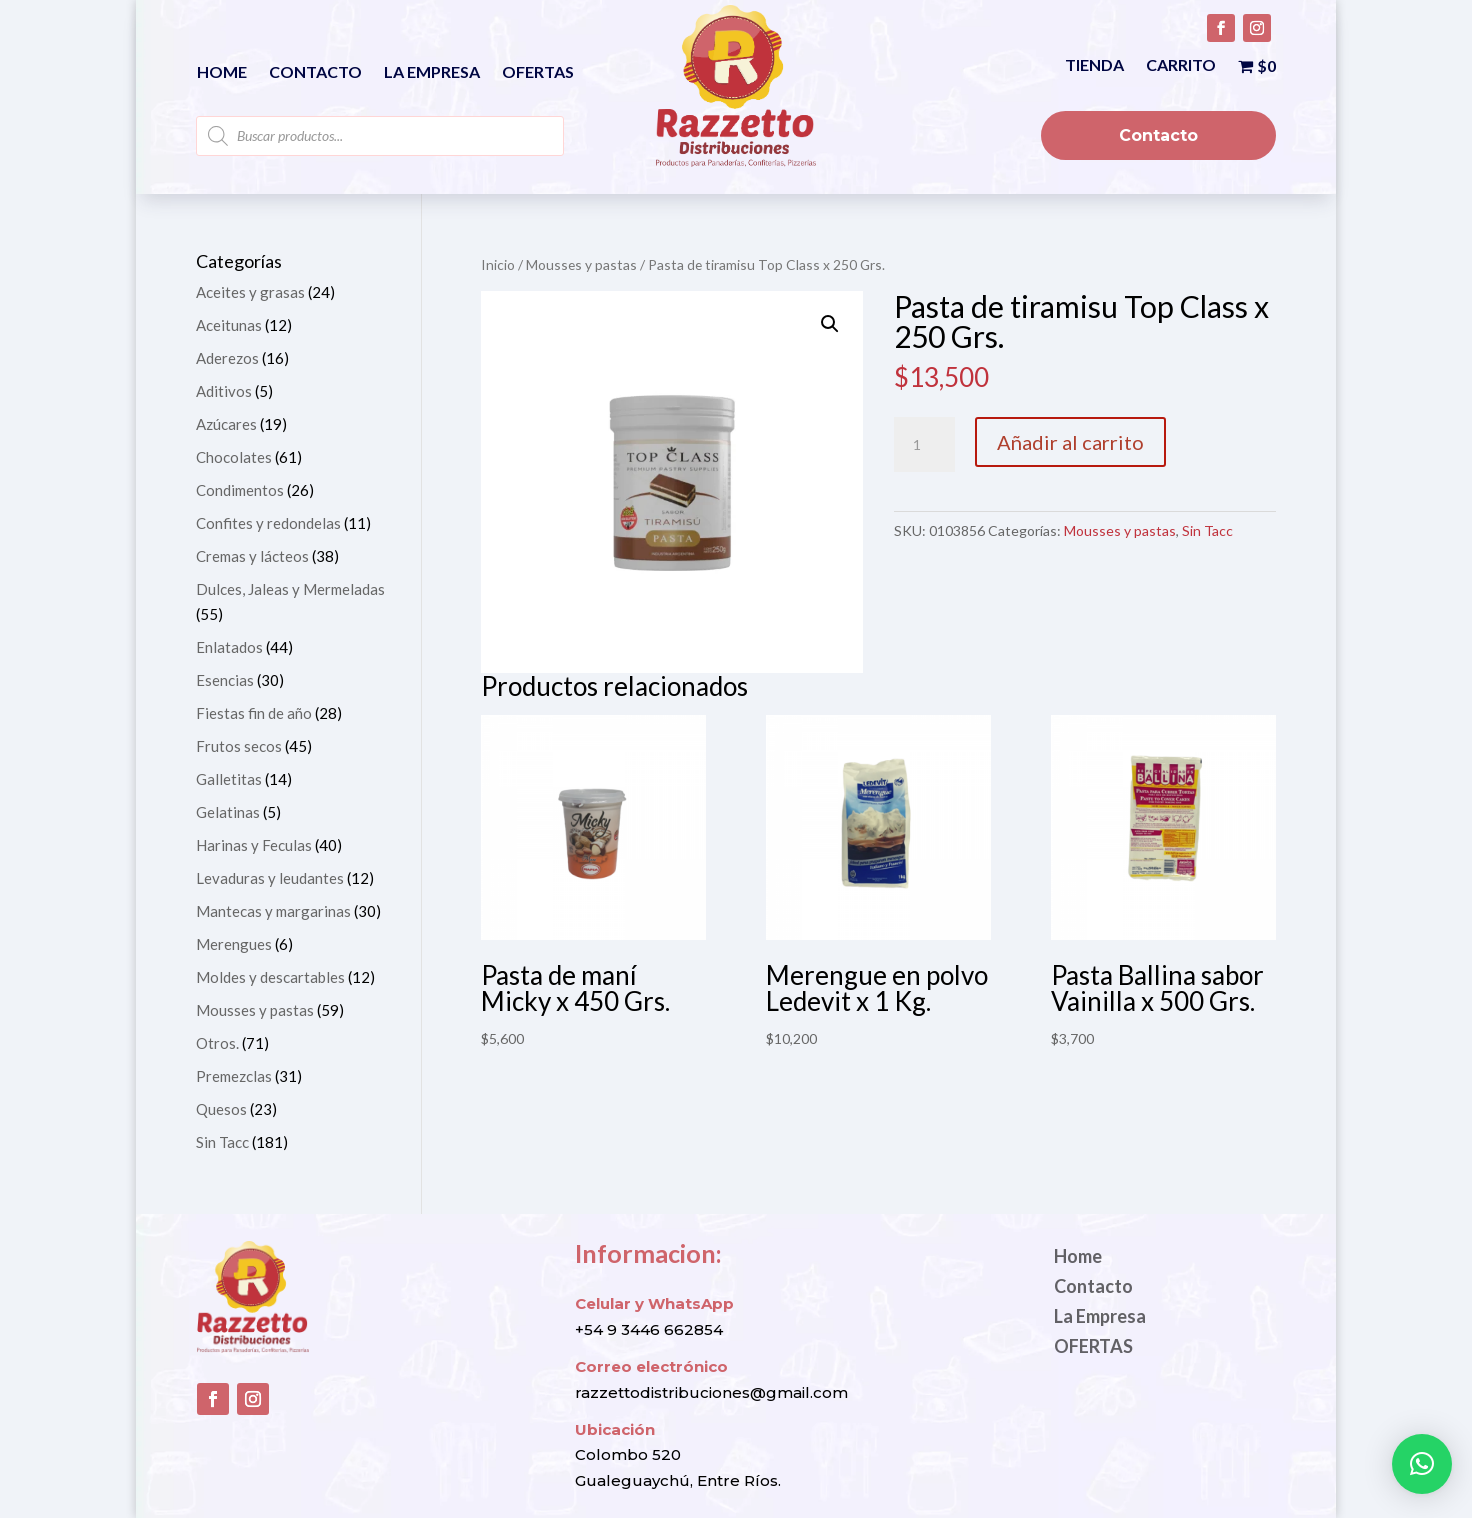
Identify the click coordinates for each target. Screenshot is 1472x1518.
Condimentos (240, 490)
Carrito (1181, 66)
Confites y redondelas (268, 523)
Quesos (221, 1109)
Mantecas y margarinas (273, 911)
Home (222, 73)
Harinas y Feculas (254, 845)
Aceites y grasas (250, 292)
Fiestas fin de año (254, 713)
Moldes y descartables (270, 977)
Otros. (217, 1043)
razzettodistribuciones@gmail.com (711, 1392)
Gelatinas (228, 812)
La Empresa (432, 73)
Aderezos (227, 358)
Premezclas (234, 1076)
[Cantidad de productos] (924, 445)
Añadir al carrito (1070, 442)
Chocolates (234, 457)
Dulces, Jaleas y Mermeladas (290, 589)
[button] (830, 324)
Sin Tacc (1207, 530)
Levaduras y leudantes (270, 878)
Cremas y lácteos (252, 556)
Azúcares (226, 424)
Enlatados (229, 647)
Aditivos (224, 391)
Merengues (234, 944)
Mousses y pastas (581, 264)
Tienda (1094, 66)
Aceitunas (229, 325)
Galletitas (229, 779)
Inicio (498, 264)
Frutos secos (239, 746)
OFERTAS (538, 73)
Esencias (225, 680)
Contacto (315, 73)
